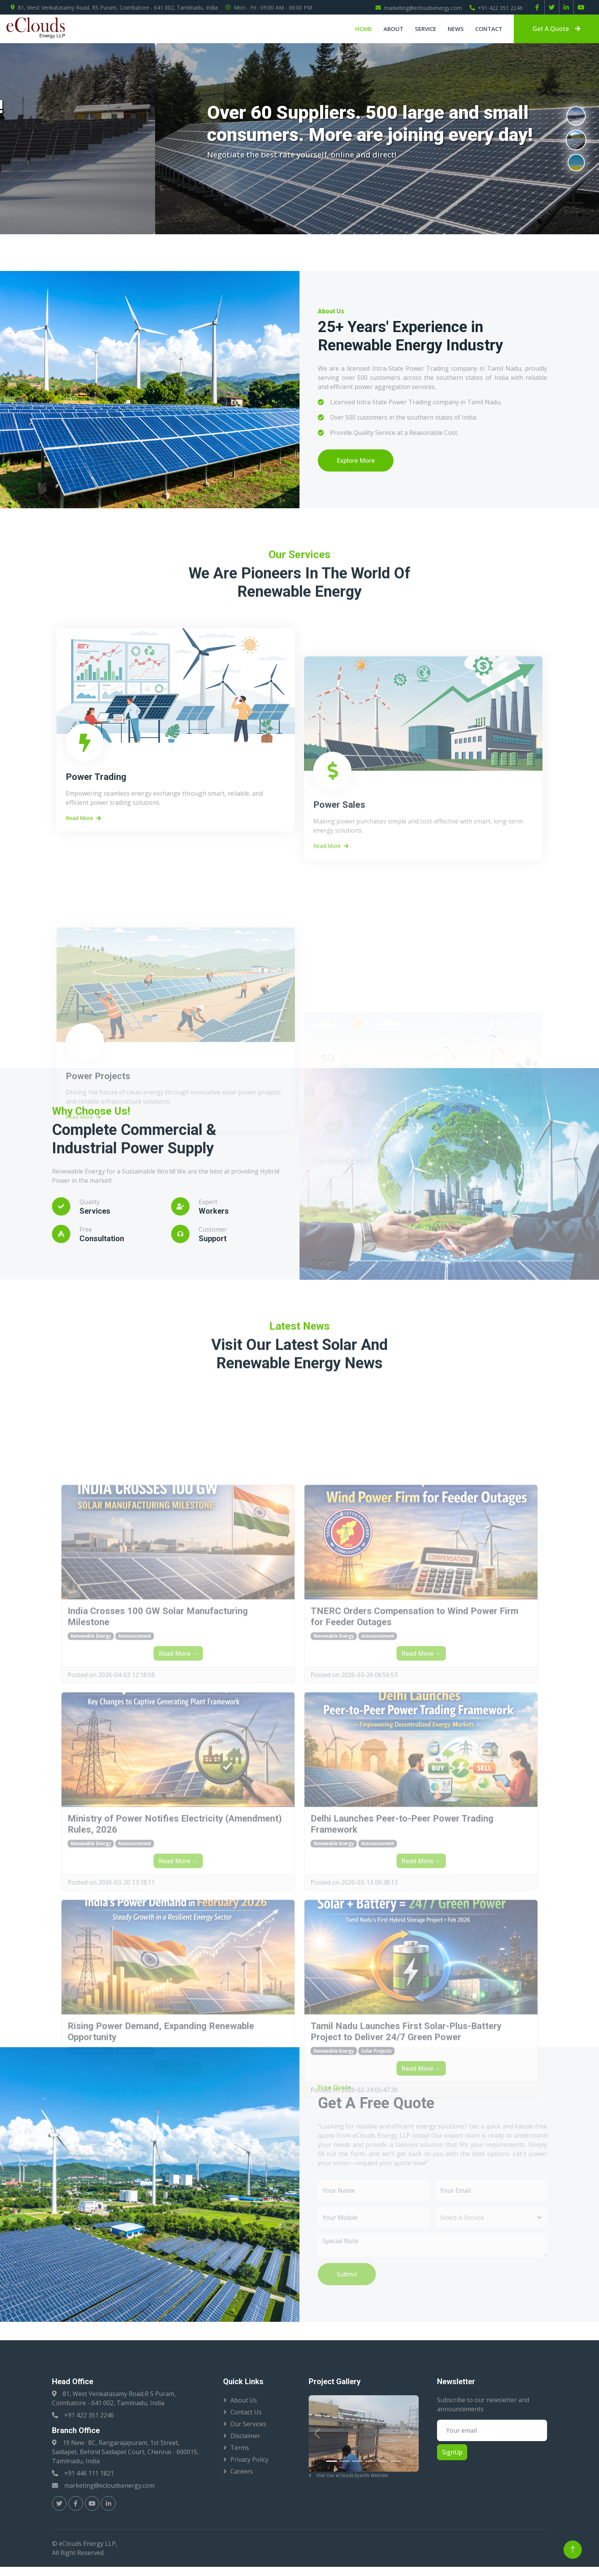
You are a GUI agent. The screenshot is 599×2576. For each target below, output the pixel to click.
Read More (83, 1004)
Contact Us (246, 2412)
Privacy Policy (249, 2459)
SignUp (452, 2452)
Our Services (248, 2424)
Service (425, 28)
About (393, 28)
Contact (488, 28)
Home (363, 28)
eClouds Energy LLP (87, 2543)
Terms (239, 2447)
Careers (241, 2471)
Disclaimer (245, 2436)
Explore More (356, 460)
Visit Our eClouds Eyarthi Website (351, 2475)
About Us (243, 2400)
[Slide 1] (331, 2461)
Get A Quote (556, 28)
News (456, 28)
